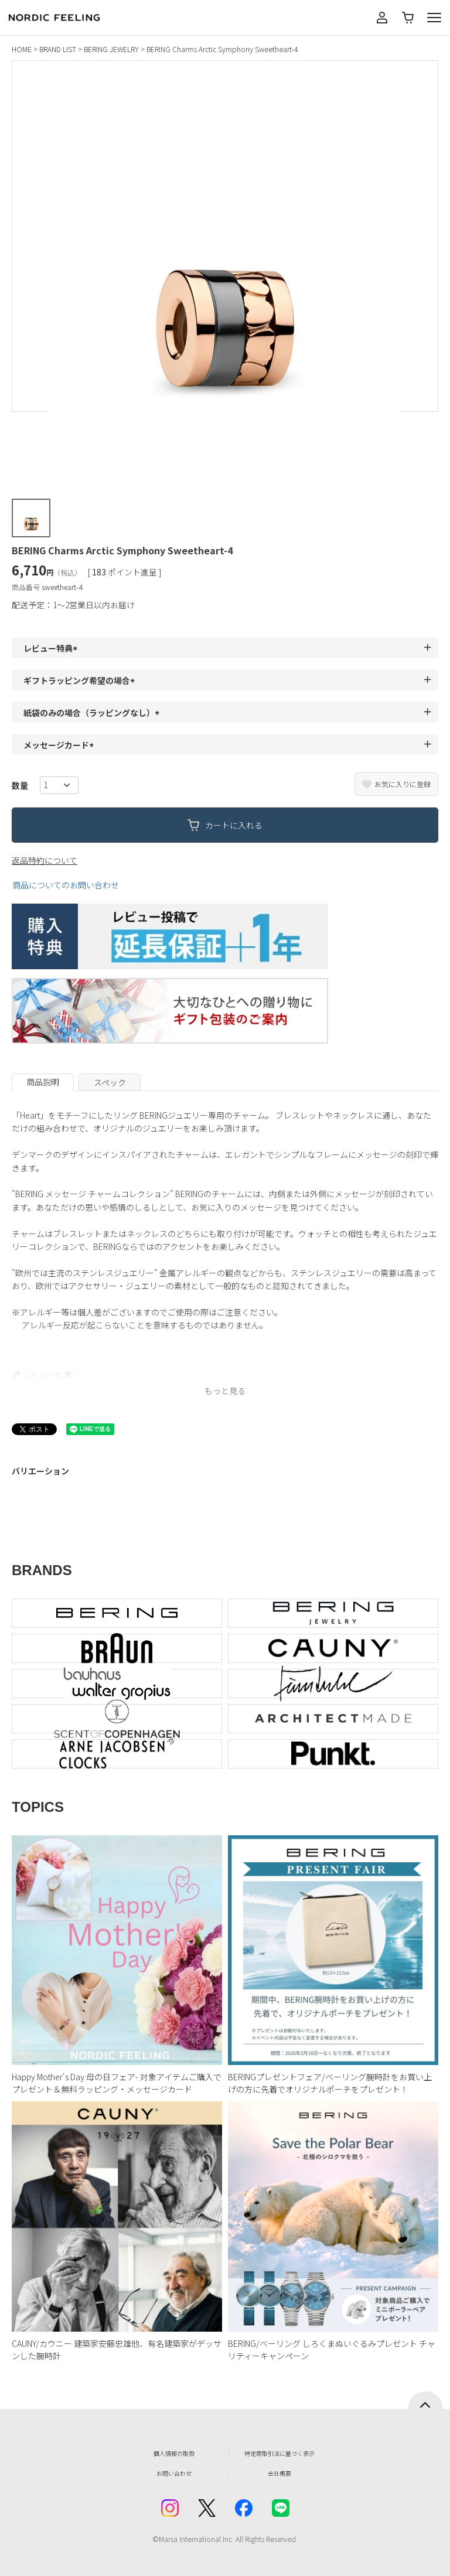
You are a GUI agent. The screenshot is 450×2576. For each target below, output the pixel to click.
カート (408, 17)
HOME (22, 49)
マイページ (382, 17)
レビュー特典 (52, 648)
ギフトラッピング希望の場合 (80, 680)
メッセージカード (60, 745)
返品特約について (44, 860)
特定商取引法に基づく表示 (279, 2453)
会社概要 (279, 2473)
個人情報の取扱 (174, 2453)
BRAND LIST (57, 49)
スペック (110, 1082)
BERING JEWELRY (111, 49)
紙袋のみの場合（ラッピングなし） (93, 712)
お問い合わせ (174, 2473)
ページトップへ (425, 2400)
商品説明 (42, 1082)
